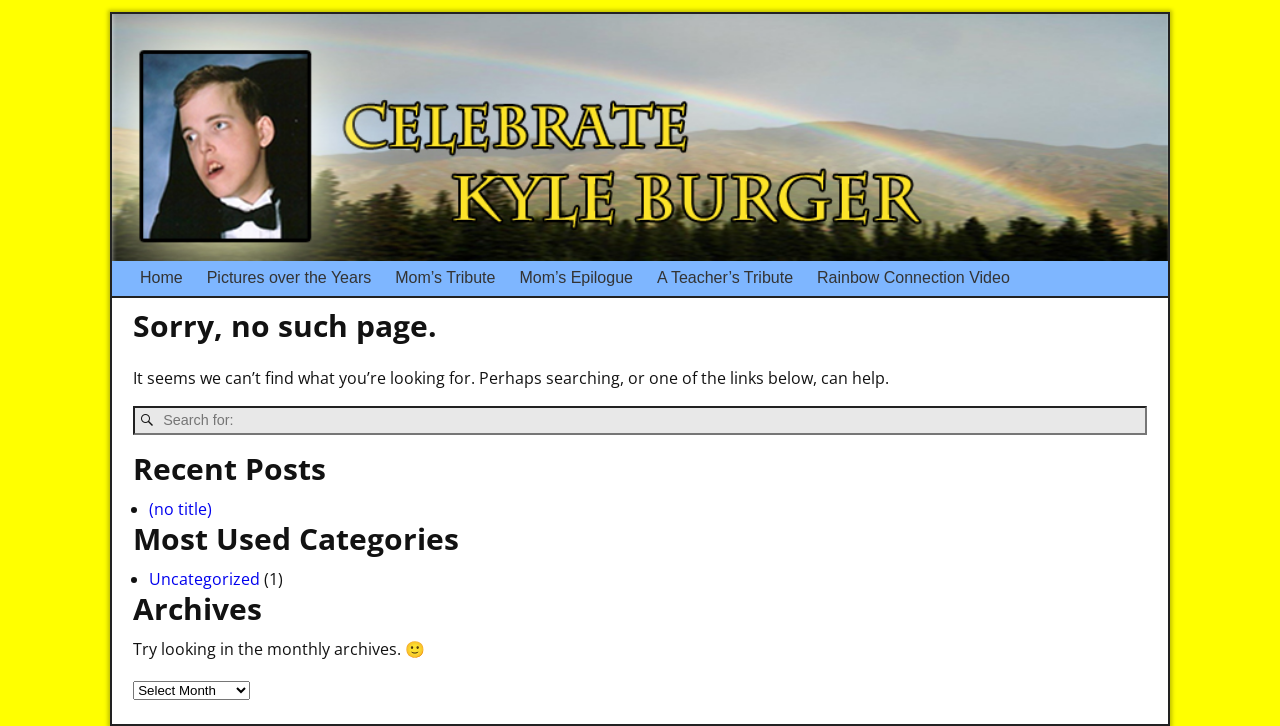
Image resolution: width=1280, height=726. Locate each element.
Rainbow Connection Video (913, 277)
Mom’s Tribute (445, 277)
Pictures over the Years (295, 278)
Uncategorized (204, 579)
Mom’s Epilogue (576, 277)
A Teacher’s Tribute (725, 277)
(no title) (180, 509)
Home (161, 277)
